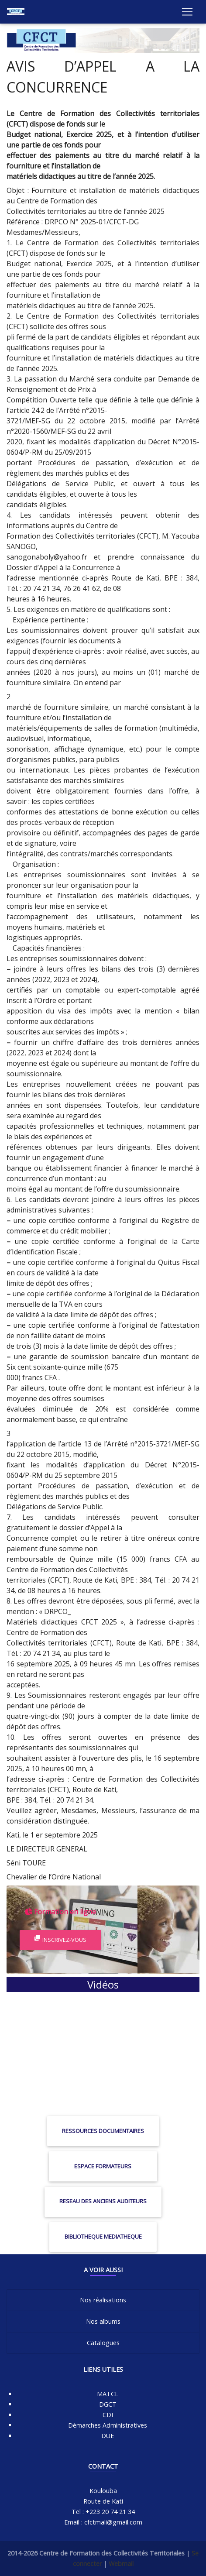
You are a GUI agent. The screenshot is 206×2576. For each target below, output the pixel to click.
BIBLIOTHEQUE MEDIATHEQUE (103, 2236)
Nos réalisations (103, 2300)
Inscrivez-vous (60, 1940)
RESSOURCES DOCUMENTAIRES (103, 2131)
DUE (107, 2436)
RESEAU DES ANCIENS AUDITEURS (103, 2201)
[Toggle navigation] (187, 11)
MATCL (107, 2394)
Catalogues (103, 2343)
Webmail (121, 2563)
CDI (108, 2415)
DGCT (108, 2404)
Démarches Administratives (107, 2425)
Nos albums (103, 2321)
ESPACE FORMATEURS (102, 2166)
